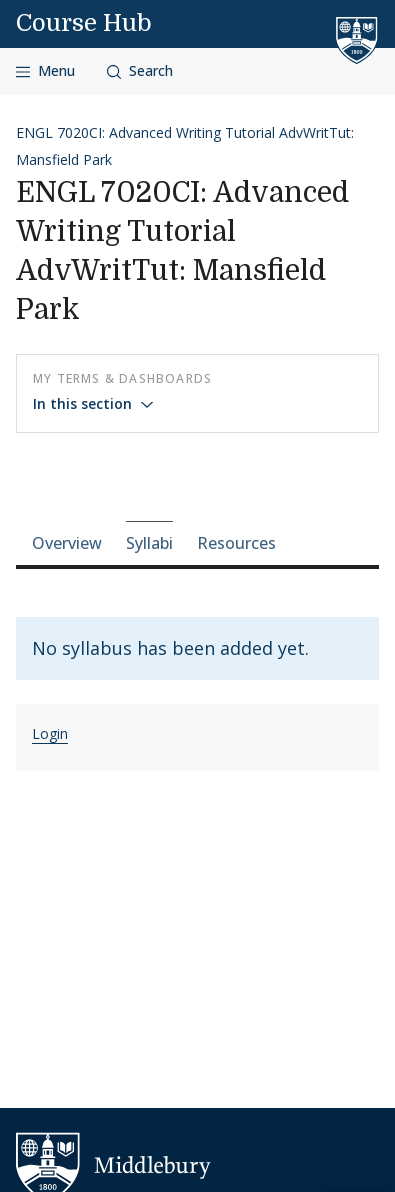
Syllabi (149, 543)
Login (50, 733)
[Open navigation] (45, 71)
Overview (67, 543)
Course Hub (84, 23)
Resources (236, 543)
